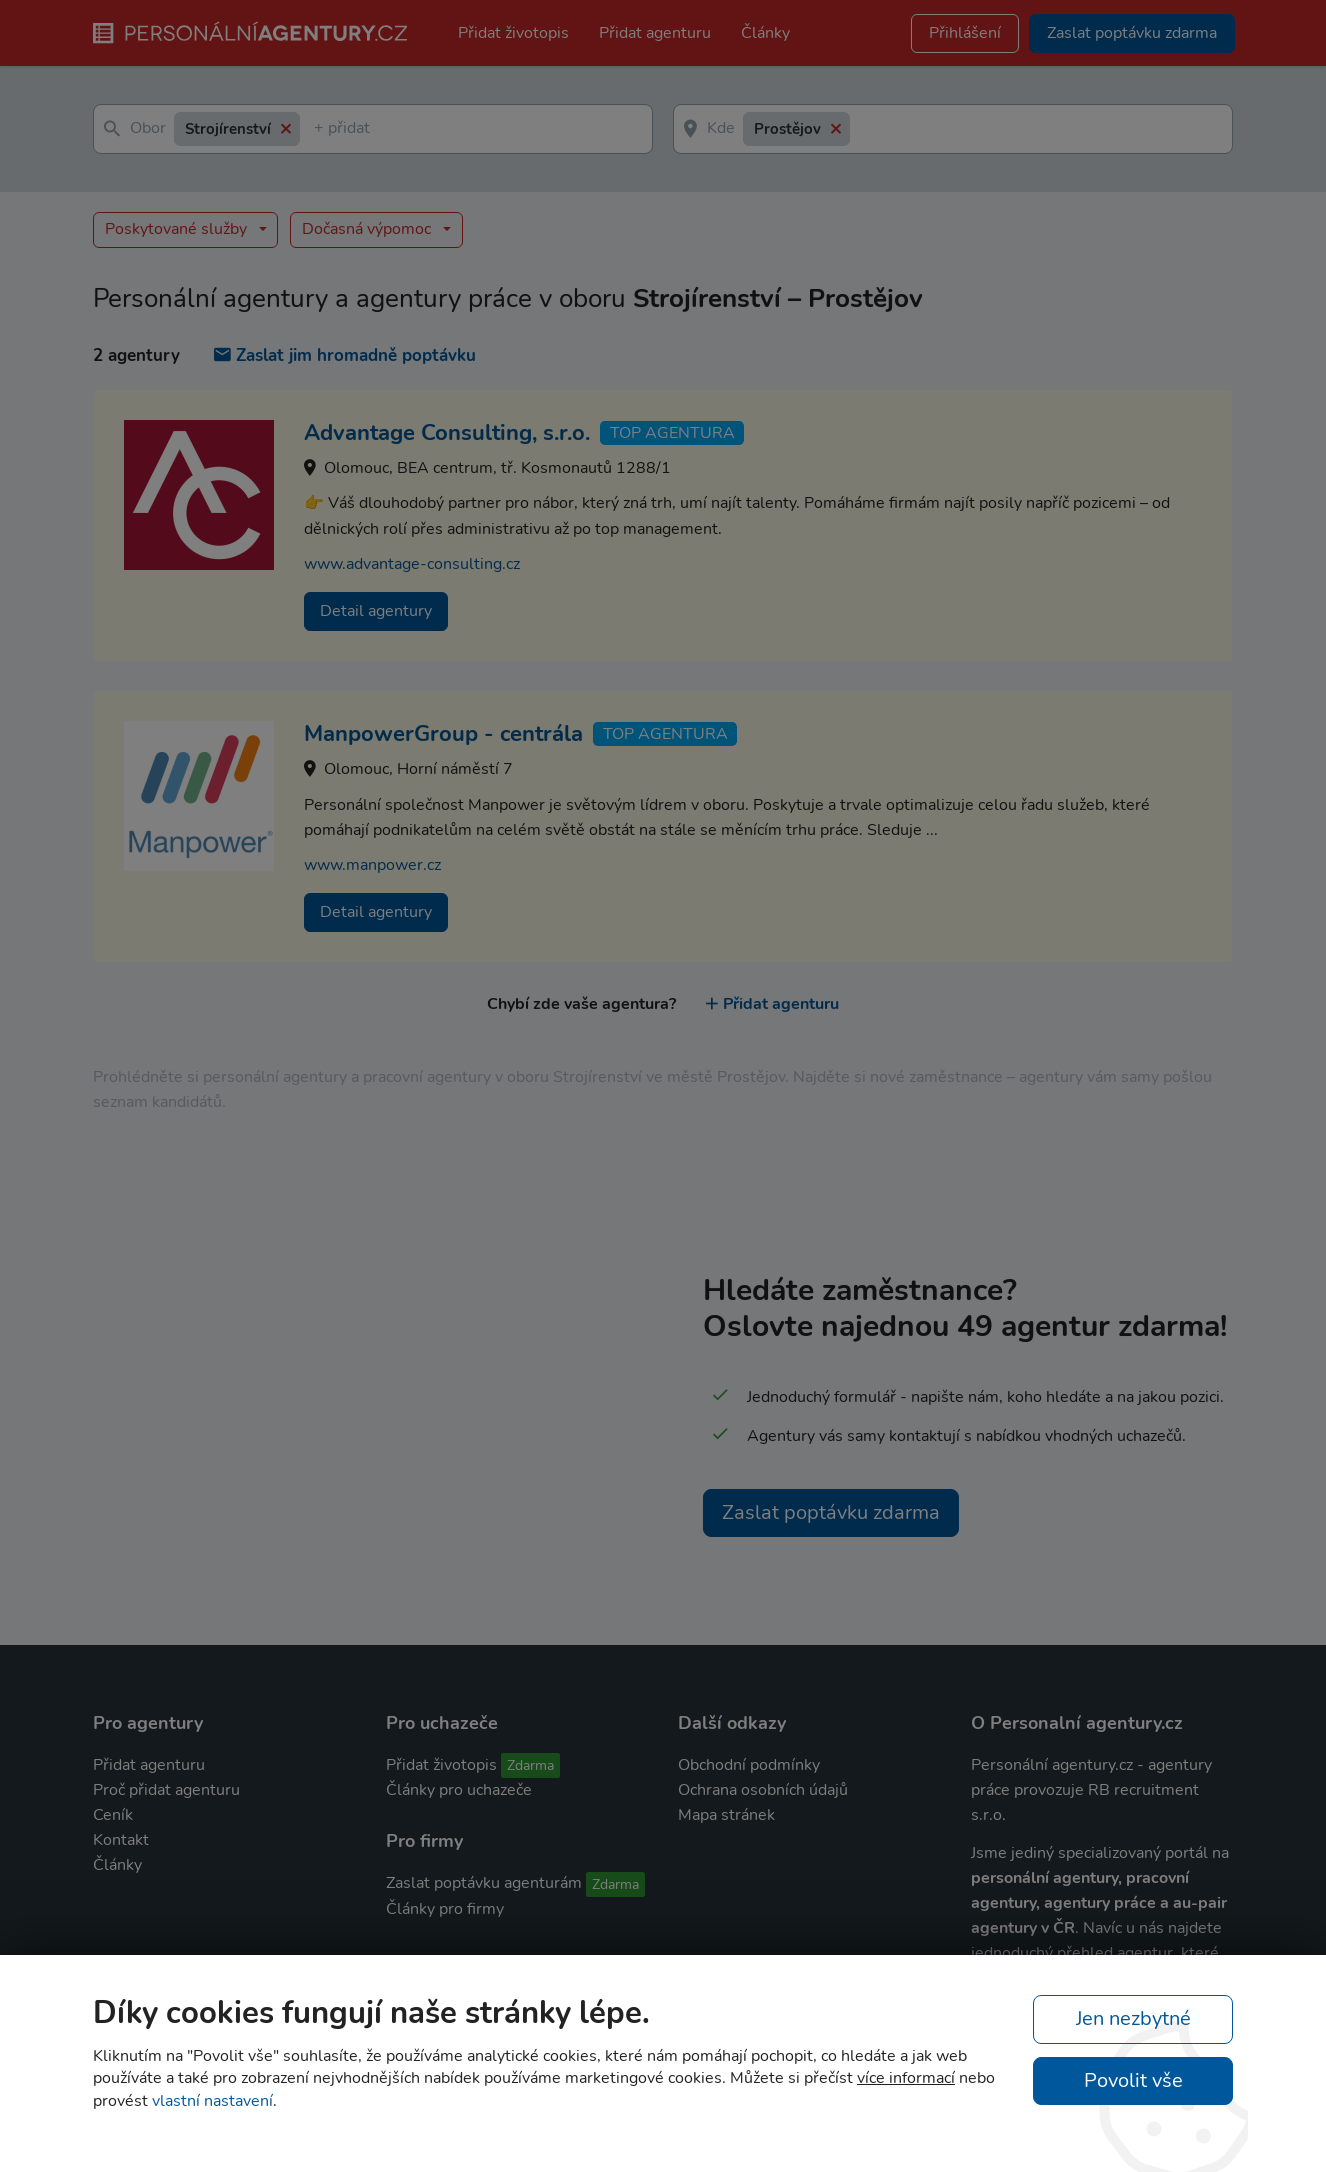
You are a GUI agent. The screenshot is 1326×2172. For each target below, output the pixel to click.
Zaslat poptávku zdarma (831, 1512)
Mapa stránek (726, 1815)
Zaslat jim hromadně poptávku (345, 355)
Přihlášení (965, 33)
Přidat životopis (513, 33)
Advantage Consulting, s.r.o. (447, 433)
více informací (906, 2078)
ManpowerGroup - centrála (443, 734)
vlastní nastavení (212, 2101)
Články (765, 33)
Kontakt (121, 1840)
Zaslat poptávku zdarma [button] (1132, 33)
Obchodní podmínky (749, 1765)
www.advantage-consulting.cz (412, 564)
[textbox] (318, 129)
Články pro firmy (445, 1909)
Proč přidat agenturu (166, 1790)
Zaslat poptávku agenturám (484, 1883)
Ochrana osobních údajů (763, 1790)
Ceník (113, 1815)
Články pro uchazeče (459, 1790)
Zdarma (530, 1765)
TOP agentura (672, 433)
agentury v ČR (1023, 1928)
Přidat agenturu (655, 33)
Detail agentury (376, 611)
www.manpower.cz (372, 865)
